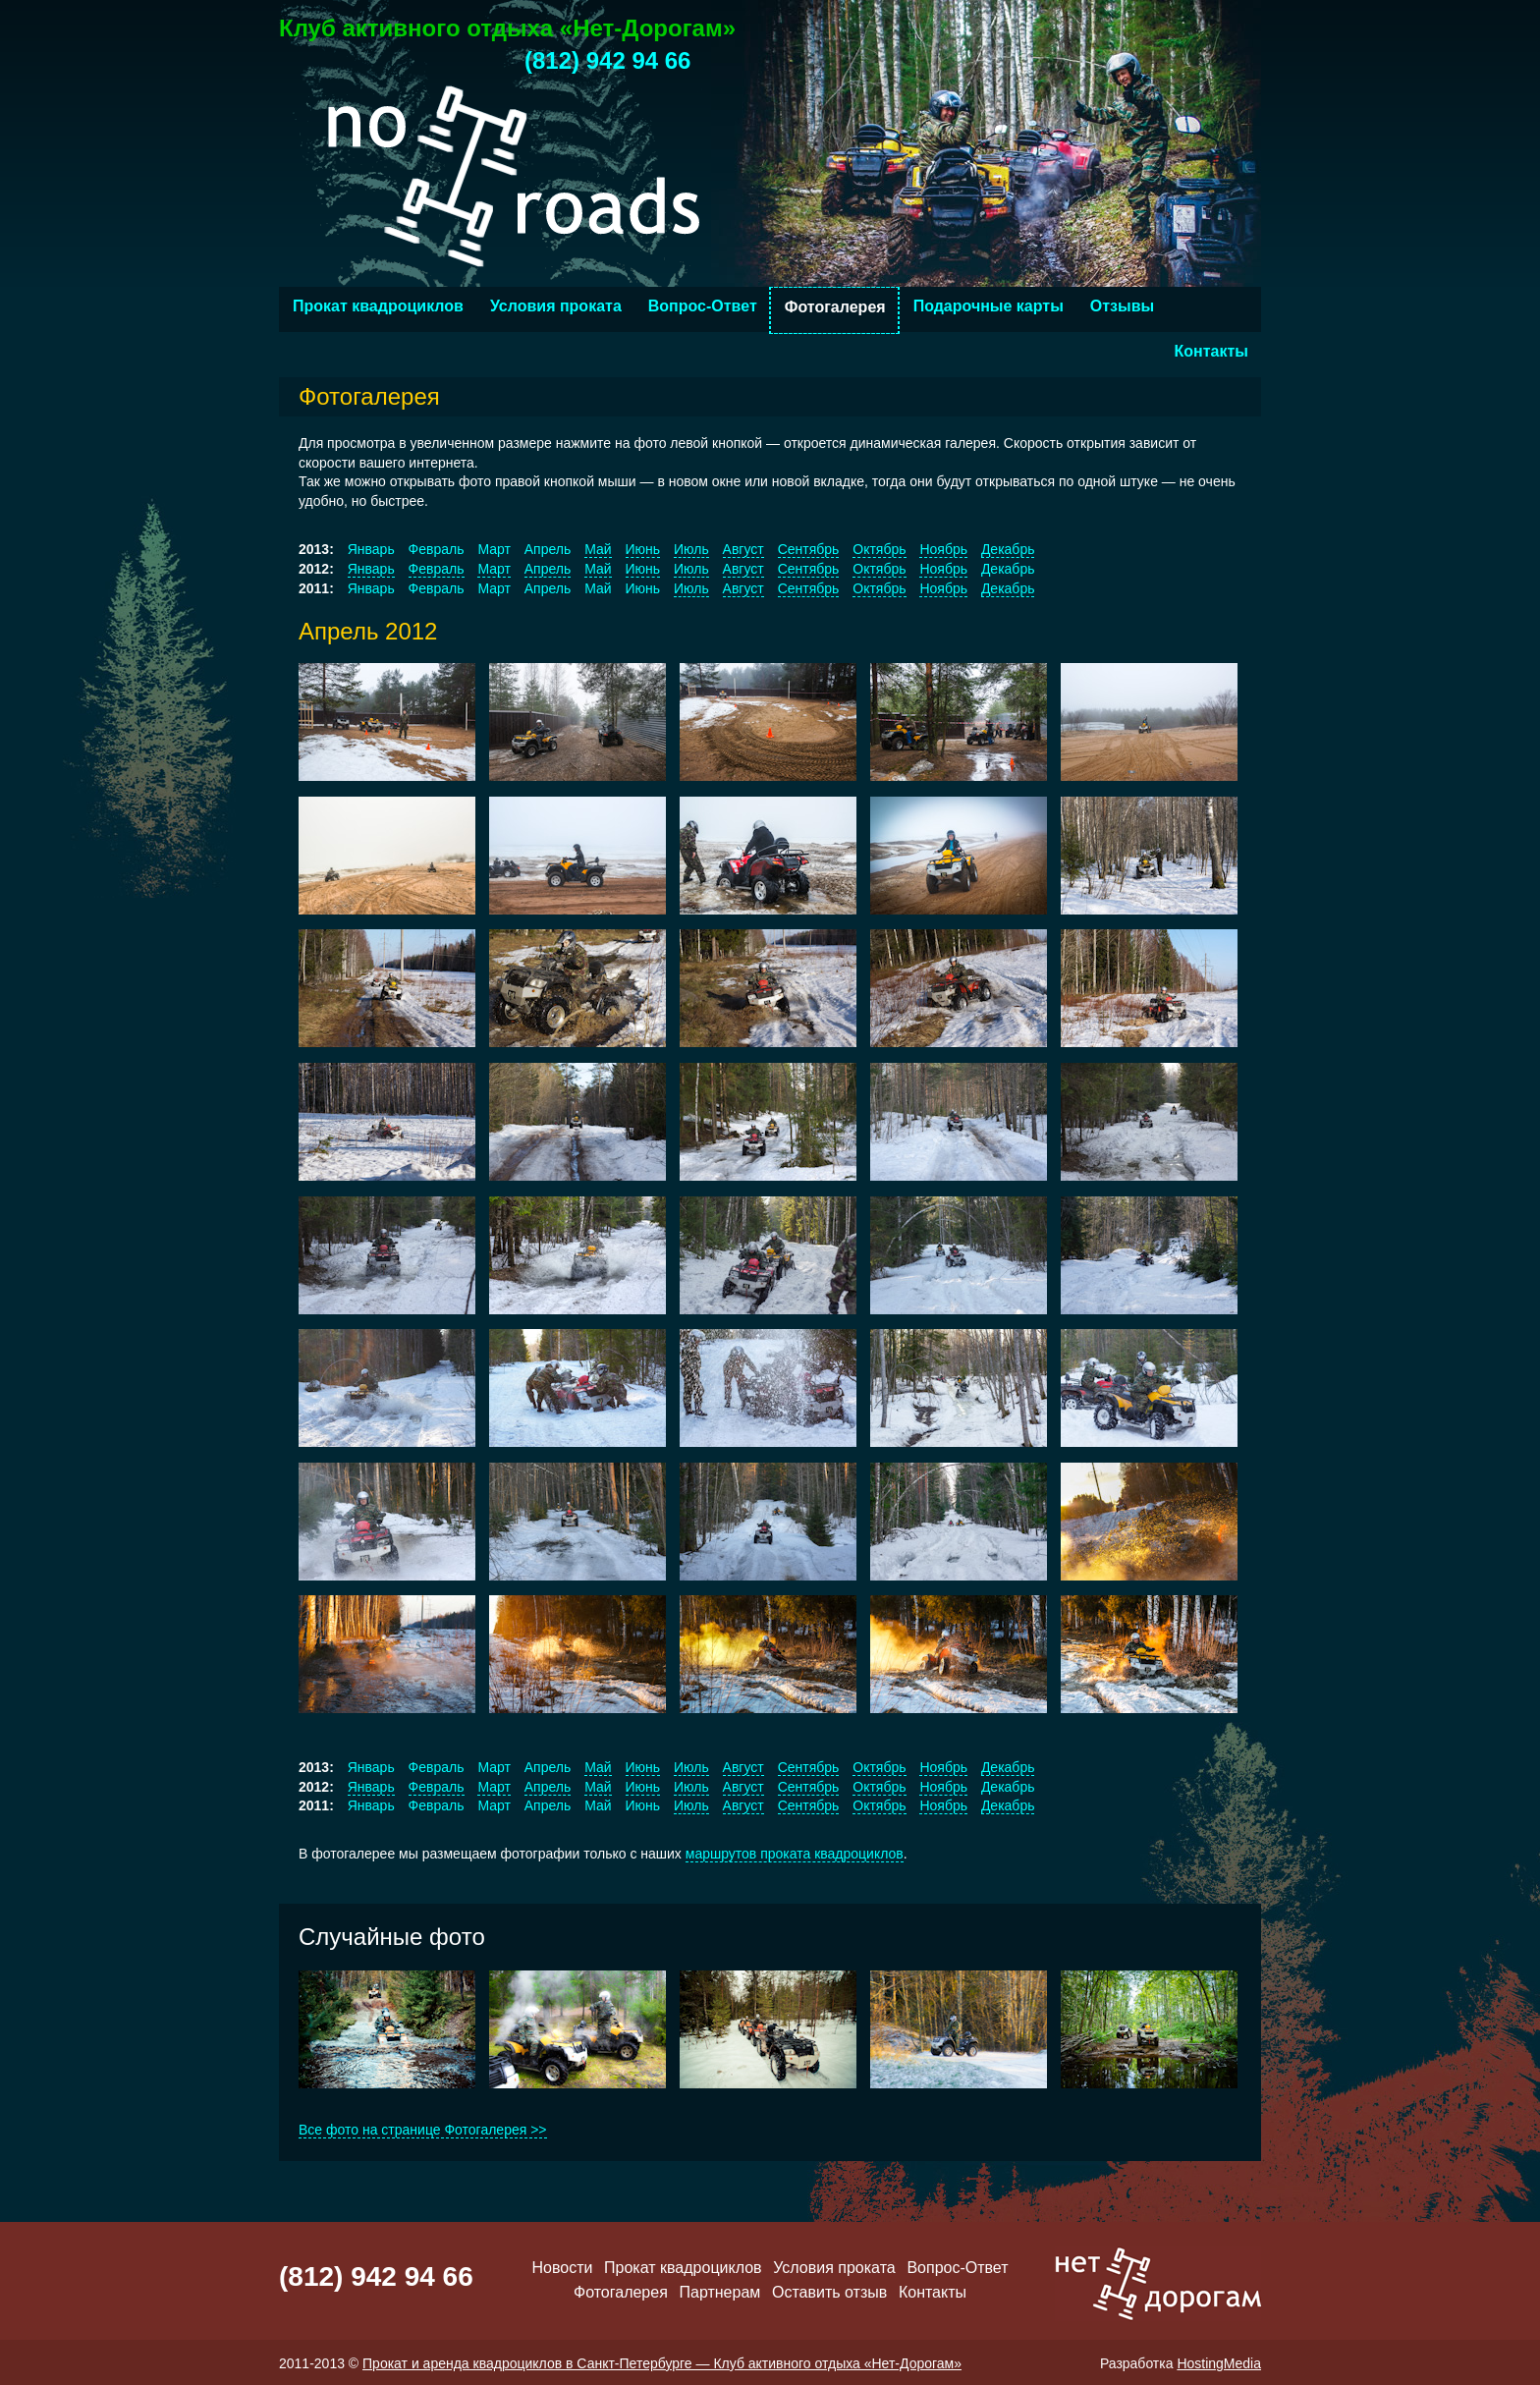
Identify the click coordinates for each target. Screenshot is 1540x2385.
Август (743, 549)
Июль (691, 549)
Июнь (643, 549)
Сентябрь (809, 549)
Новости (561, 2267)
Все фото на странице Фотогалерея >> (423, 2129)
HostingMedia (1219, 2363)
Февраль (437, 569)
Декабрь (1008, 549)
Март (494, 569)
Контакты (1211, 351)
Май (597, 549)
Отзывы (1122, 306)
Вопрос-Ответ (702, 306)
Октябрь (879, 549)
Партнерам (720, 2292)
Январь (371, 569)
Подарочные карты (988, 306)
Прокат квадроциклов (378, 306)
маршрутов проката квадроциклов (795, 1853)
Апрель (548, 569)
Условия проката (556, 306)
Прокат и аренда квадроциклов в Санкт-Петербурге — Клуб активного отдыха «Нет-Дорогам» (662, 2363)
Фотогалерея (835, 307)
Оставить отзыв (829, 2292)
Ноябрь (943, 549)
